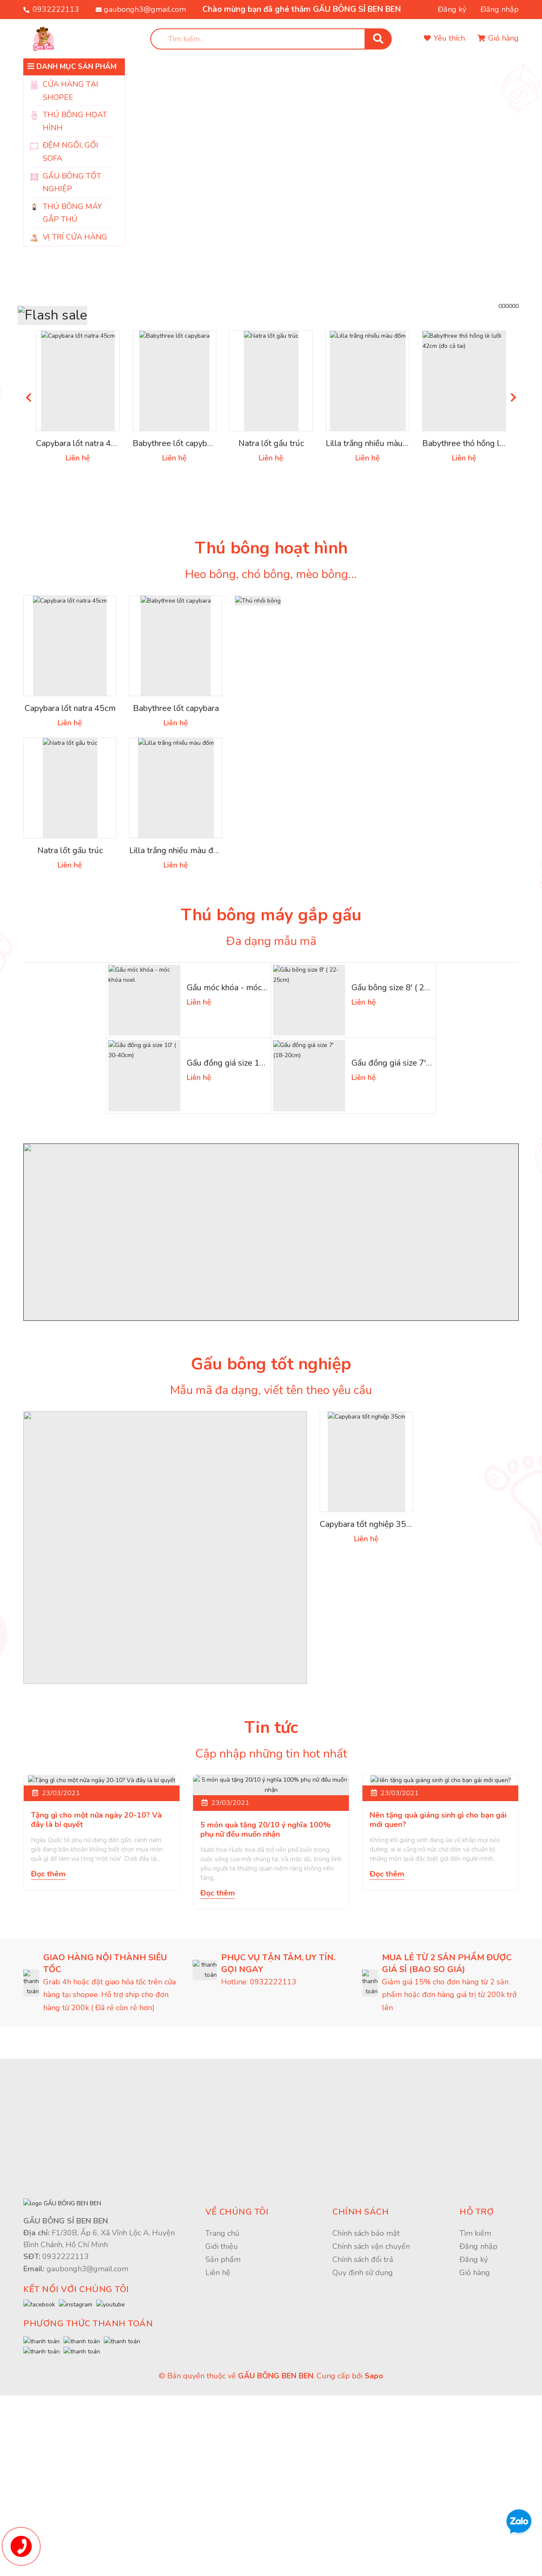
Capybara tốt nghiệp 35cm (370, 1611)
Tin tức (271, 1813)
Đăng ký (452, 9)
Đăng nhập (500, 9)
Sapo (374, 2557)
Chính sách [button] (360, 2366)
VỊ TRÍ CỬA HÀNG (75, 237)
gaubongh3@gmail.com (145, 9)
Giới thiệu (221, 2400)
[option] (322, 169)
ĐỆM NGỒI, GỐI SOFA (70, 151)
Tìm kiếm (475, 2387)
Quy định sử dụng (362, 2426)
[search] (271, 39)
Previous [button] (28, 475)
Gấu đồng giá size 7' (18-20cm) (411, 1147)
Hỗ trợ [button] (476, 2366)
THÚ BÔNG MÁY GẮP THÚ (72, 213)
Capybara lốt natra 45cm (83, 521)
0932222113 (56, 9)
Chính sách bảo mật (366, 2387)
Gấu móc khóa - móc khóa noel (246, 1070)
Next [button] (513, 475)
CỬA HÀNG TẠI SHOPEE (70, 90)
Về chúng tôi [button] (237, 2366)
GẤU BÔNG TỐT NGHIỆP (72, 182)
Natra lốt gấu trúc (271, 521)
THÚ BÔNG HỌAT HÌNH (75, 121)
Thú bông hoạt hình (271, 627)
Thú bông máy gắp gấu (271, 997)
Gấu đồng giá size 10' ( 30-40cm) (250, 1147)
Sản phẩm (223, 2413)
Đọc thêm (48, 2037)
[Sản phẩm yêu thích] (444, 38)
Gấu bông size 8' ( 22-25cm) (405, 1070)
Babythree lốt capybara (177, 521)
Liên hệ (217, 2426)
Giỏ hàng (474, 2426)
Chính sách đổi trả (362, 2413)
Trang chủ (222, 2387)
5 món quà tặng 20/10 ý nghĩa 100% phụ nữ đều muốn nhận (265, 1983)
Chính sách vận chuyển (371, 2400)
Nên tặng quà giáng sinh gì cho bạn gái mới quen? (438, 1983)
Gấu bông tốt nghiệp (271, 1449)
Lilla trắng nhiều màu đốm (377, 521)
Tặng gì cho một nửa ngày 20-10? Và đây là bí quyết (96, 1983)
